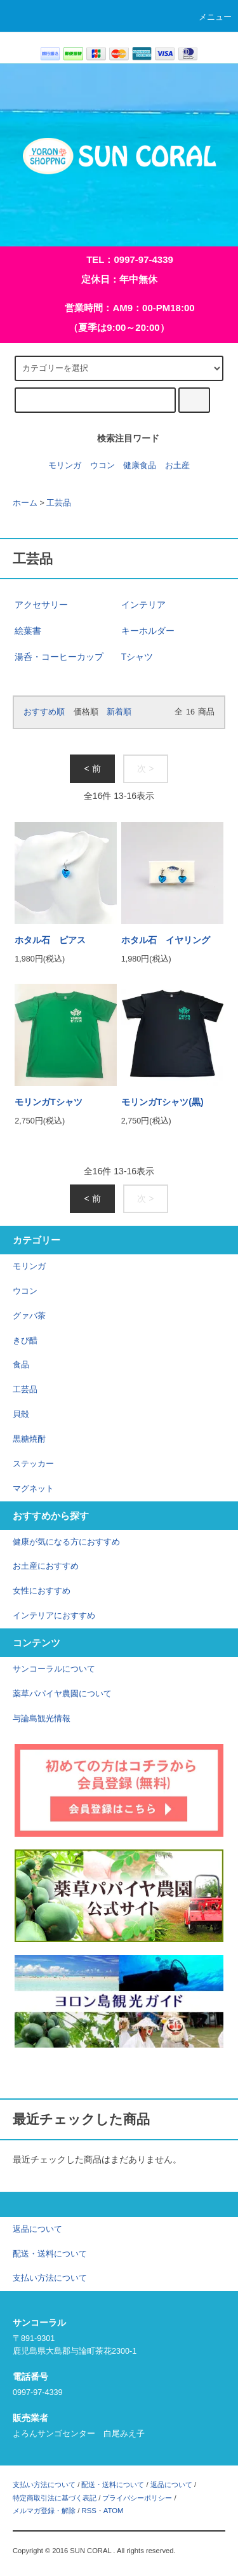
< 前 (92, 768)
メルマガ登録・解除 (44, 2510)
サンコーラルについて (54, 1669)
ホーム (25, 503)
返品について (171, 2484)
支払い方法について (44, 2484)
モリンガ (64, 465)
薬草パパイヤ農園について (62, 1693)
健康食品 (139, 465)
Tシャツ (137, 657)
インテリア (143, 605)
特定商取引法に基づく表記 (54, 2498)
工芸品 (58, 503)
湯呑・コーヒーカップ (59, 657)
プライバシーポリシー (137, 2498)
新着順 (119, 712)
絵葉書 (28, 631)
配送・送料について (112, 2484)
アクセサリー (41, 605)
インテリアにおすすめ (54, 1615)
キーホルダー (148, 631)
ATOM (113, 2510)
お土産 (177, 465)
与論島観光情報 (41, 1718)
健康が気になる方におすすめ (66, 1542)
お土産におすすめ (46, 1566)
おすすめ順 (44, 712)
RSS (88, 2510)
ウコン (102, 465)
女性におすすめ (41, 1591)
